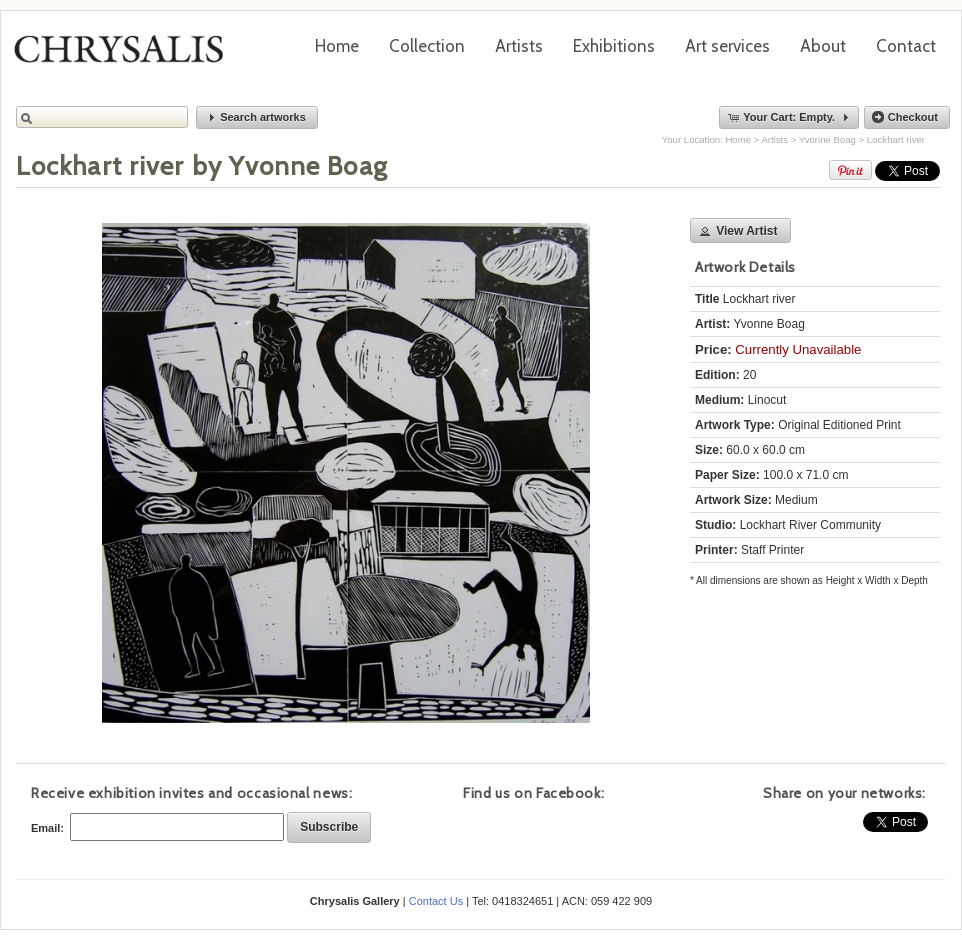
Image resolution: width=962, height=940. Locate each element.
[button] (257, 117)
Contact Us (436, 901)
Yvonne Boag (827, 139)
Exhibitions (614, 46)
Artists (519, 46)
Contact (906, 46)
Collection (427, 46)
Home (337, 46)
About (823, 46)
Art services (727, 46)
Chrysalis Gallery (126, 56)
